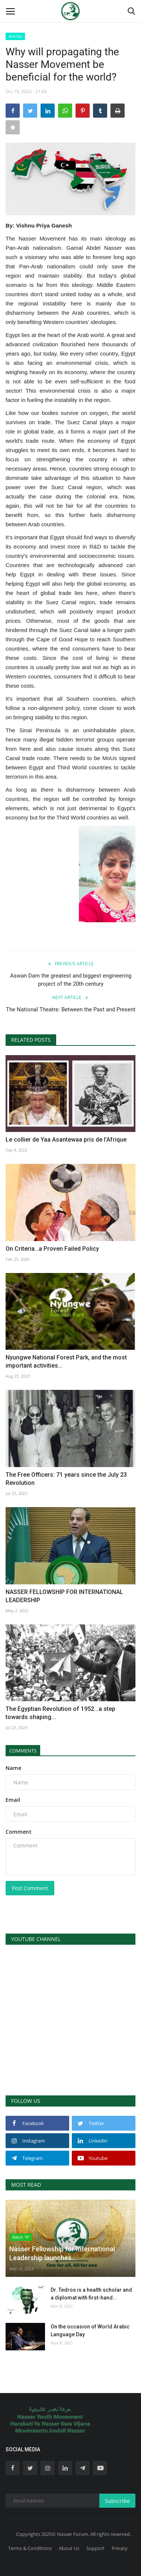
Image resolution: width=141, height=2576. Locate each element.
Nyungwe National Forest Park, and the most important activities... (66, 1361)
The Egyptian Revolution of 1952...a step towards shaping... (60, 1713)
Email (13, 1799)
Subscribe (117, 2500)
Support (95, 2548)
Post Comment (30, 1888)
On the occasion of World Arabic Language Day (90, 2330)
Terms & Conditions (30, 2548)
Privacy (120, 2548)
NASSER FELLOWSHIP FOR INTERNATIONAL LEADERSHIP (64, 1596)
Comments (22, 1750)
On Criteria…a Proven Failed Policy (52, 1248)
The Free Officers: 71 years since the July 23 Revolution (66, 1478)
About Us (69, 2548)
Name (13, 1767)
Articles (15, 36)
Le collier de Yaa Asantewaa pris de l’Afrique (66, 1139)
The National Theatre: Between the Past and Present (70, 1009)
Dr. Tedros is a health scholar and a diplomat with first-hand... (91, 2294)
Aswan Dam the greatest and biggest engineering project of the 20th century (70, 979)
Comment (19, 1831)
